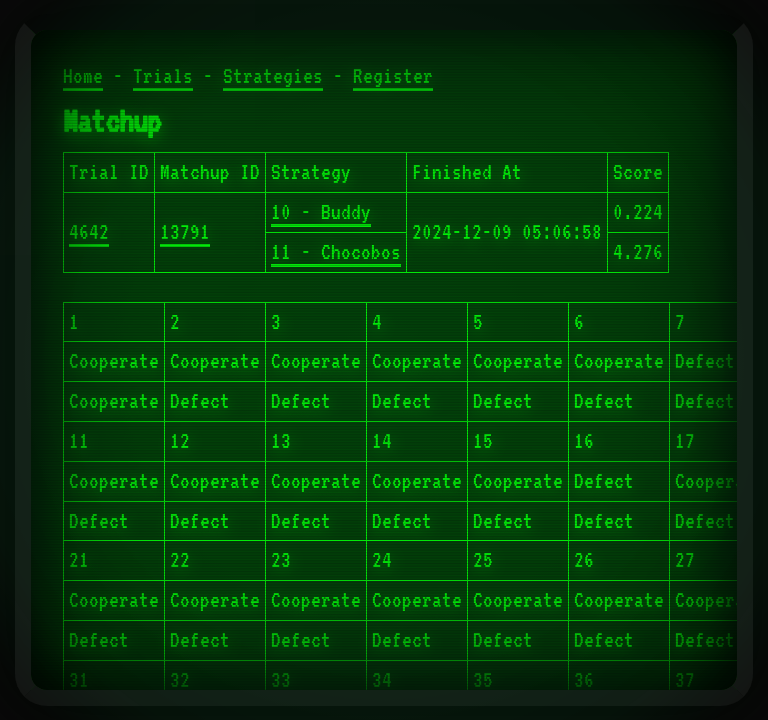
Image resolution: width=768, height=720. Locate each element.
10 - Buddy (321, 212)
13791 (185, 232)
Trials (163, 76)
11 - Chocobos (336, 252)
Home (83, 76)
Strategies (273, 76)
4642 (89, 232)
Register (393, 76)
